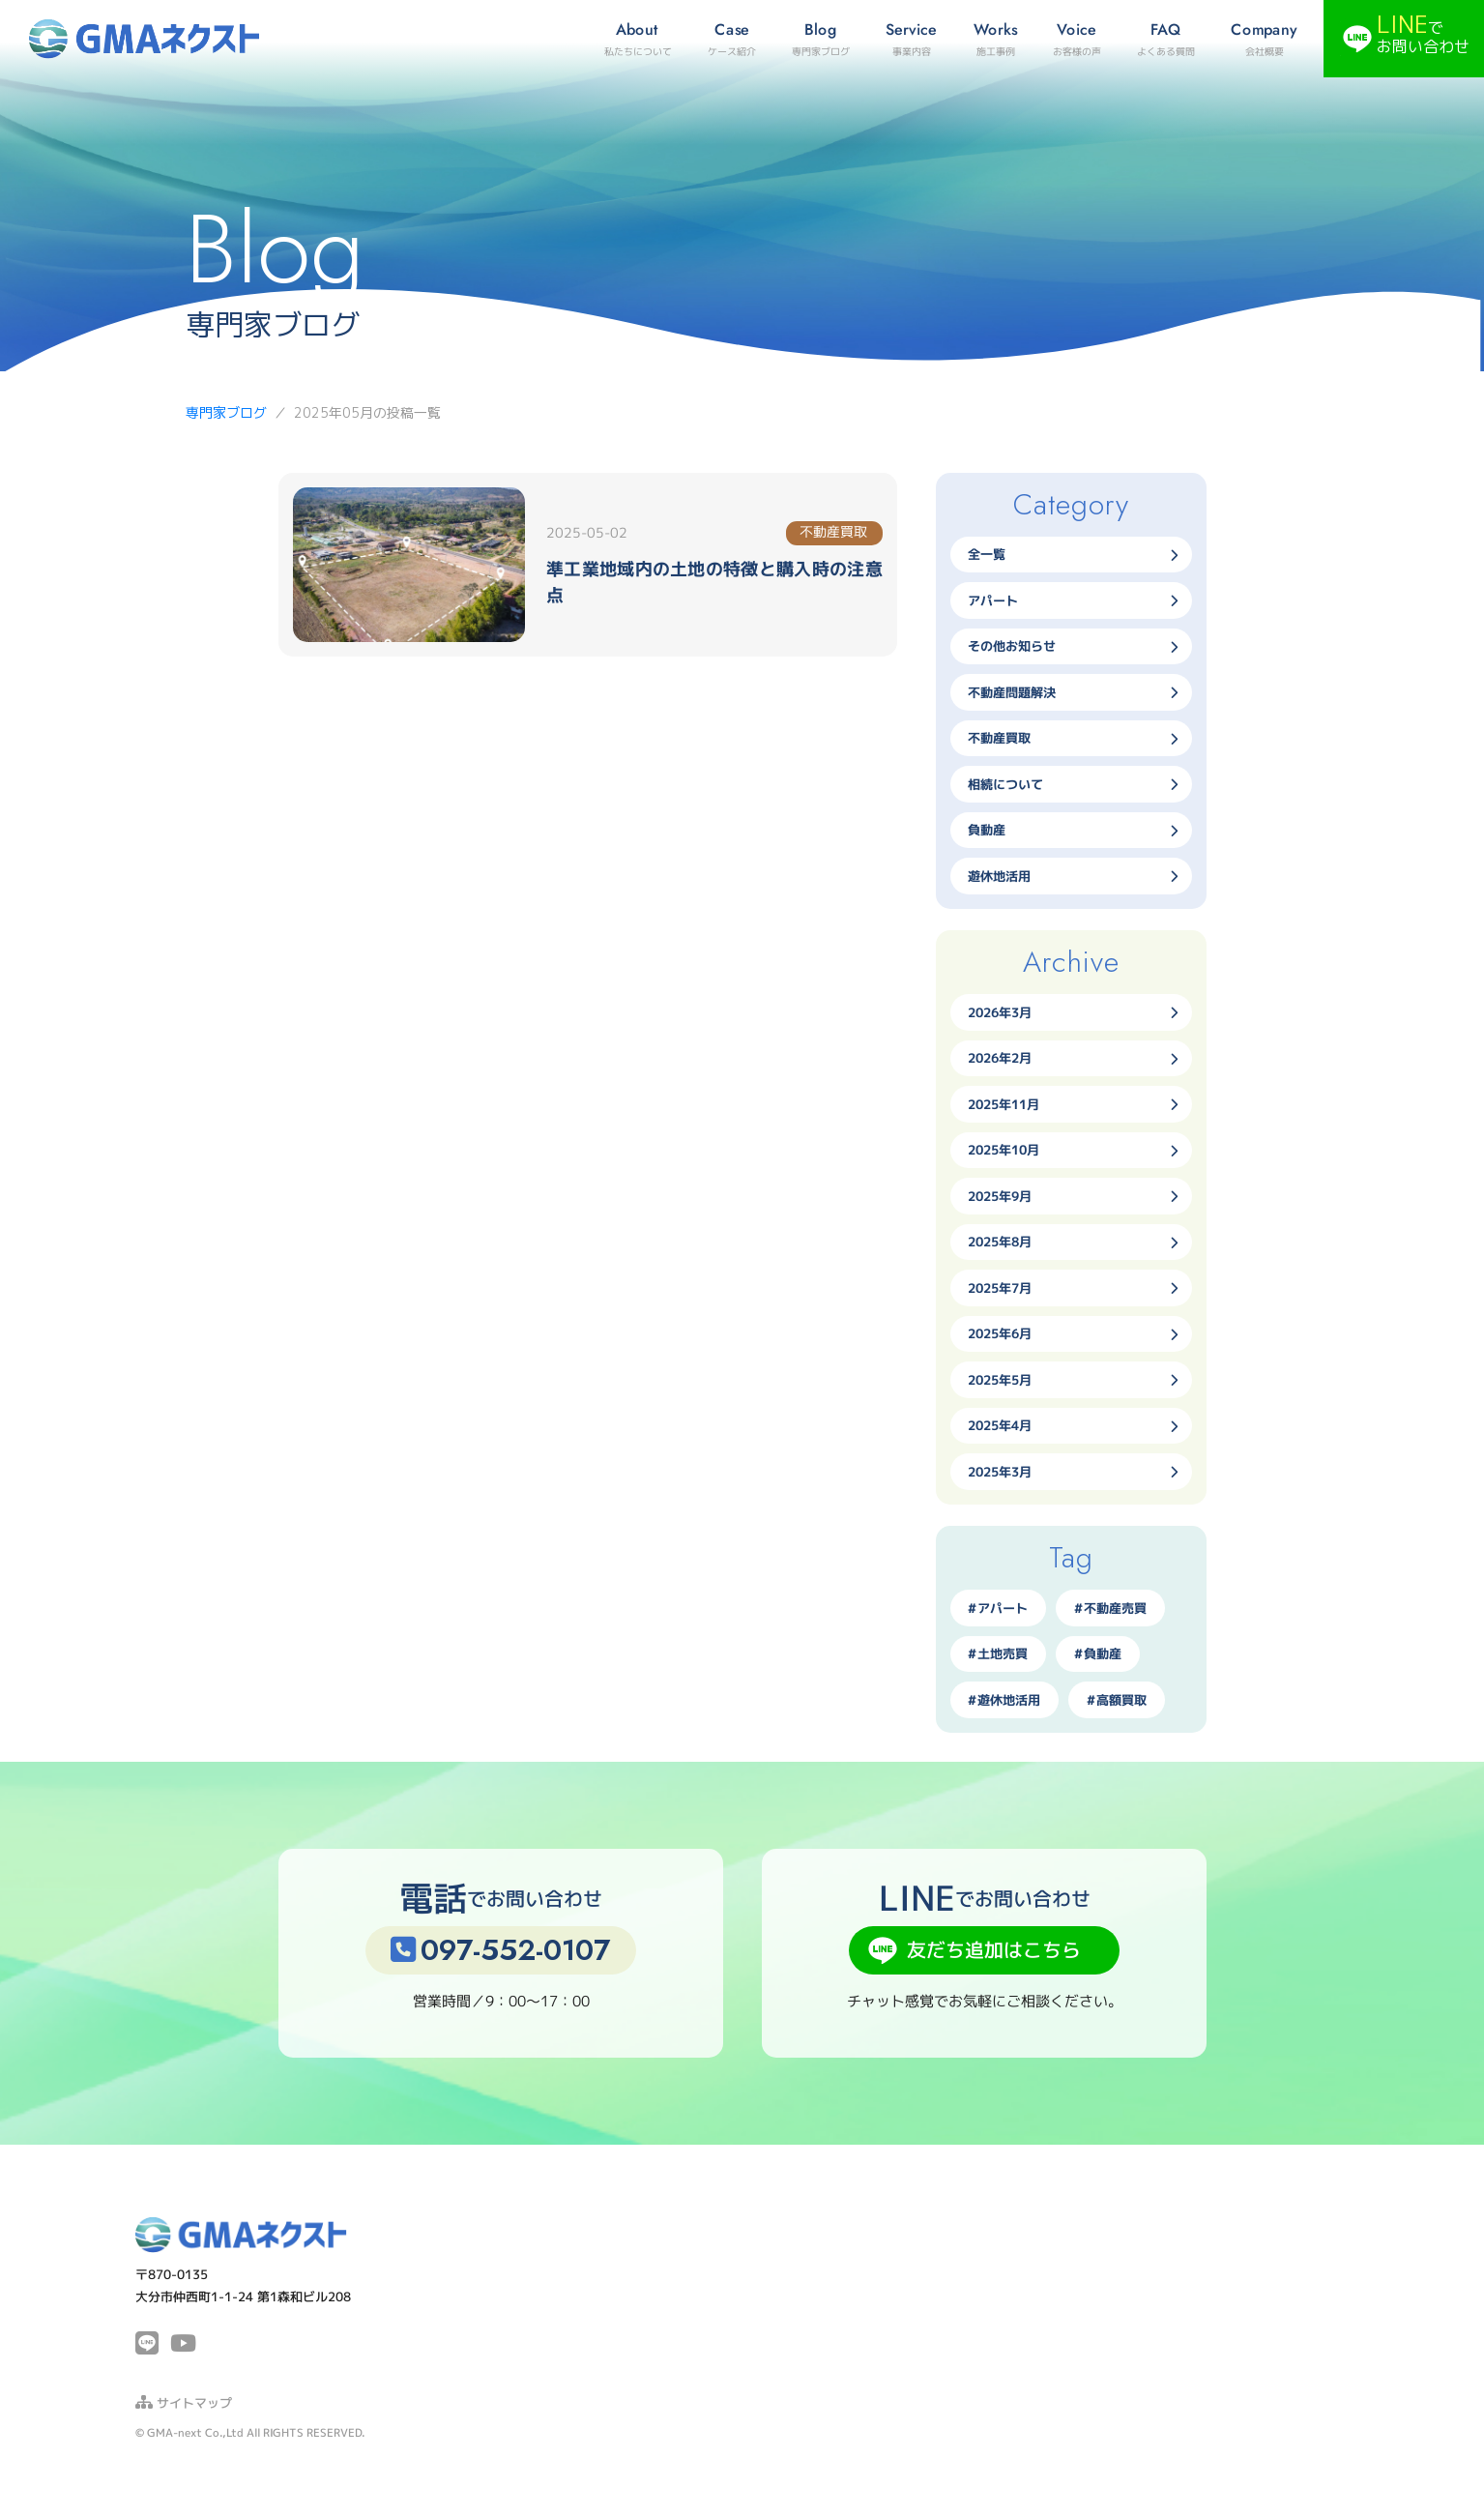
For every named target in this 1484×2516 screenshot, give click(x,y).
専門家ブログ (226, 412)
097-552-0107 (500, 1950)
